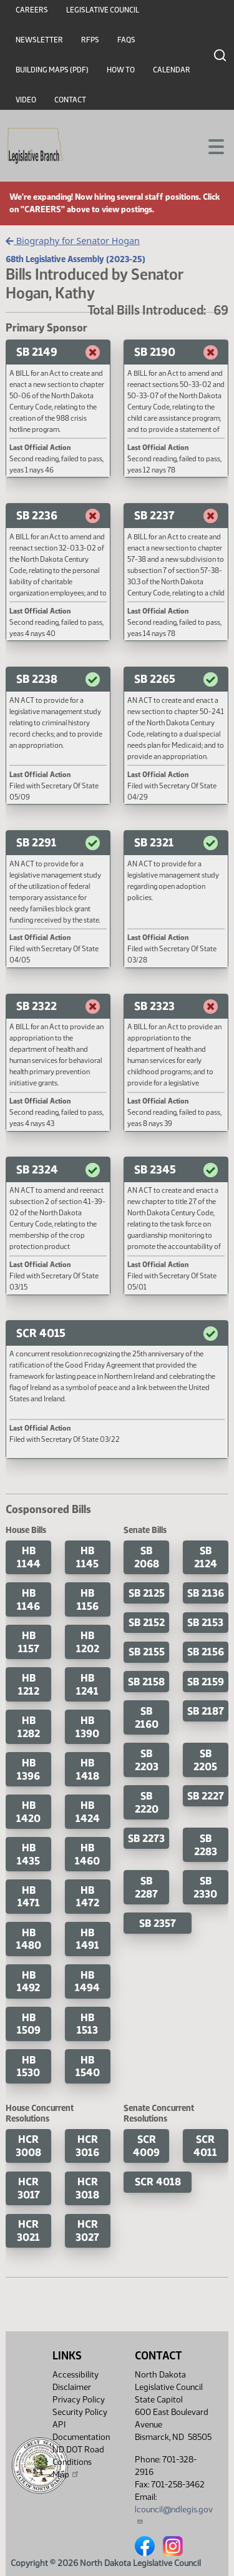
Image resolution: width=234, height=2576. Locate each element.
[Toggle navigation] (209, 145)
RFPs (90, 40)
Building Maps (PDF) (52, 70)
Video (26, 99)
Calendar (171, 70)
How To (121, 70)
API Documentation (81, 2430)
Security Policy (79, 2412)
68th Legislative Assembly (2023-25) (75, 259)
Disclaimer (71, 2387)
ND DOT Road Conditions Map (78, 2462)
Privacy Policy (78, 2399)
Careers (32, 10)
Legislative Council (102, 10)
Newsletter (39, 40)
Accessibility (75, 2374)
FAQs (126, 40)
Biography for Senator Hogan (73, 241)
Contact (70, 99)
